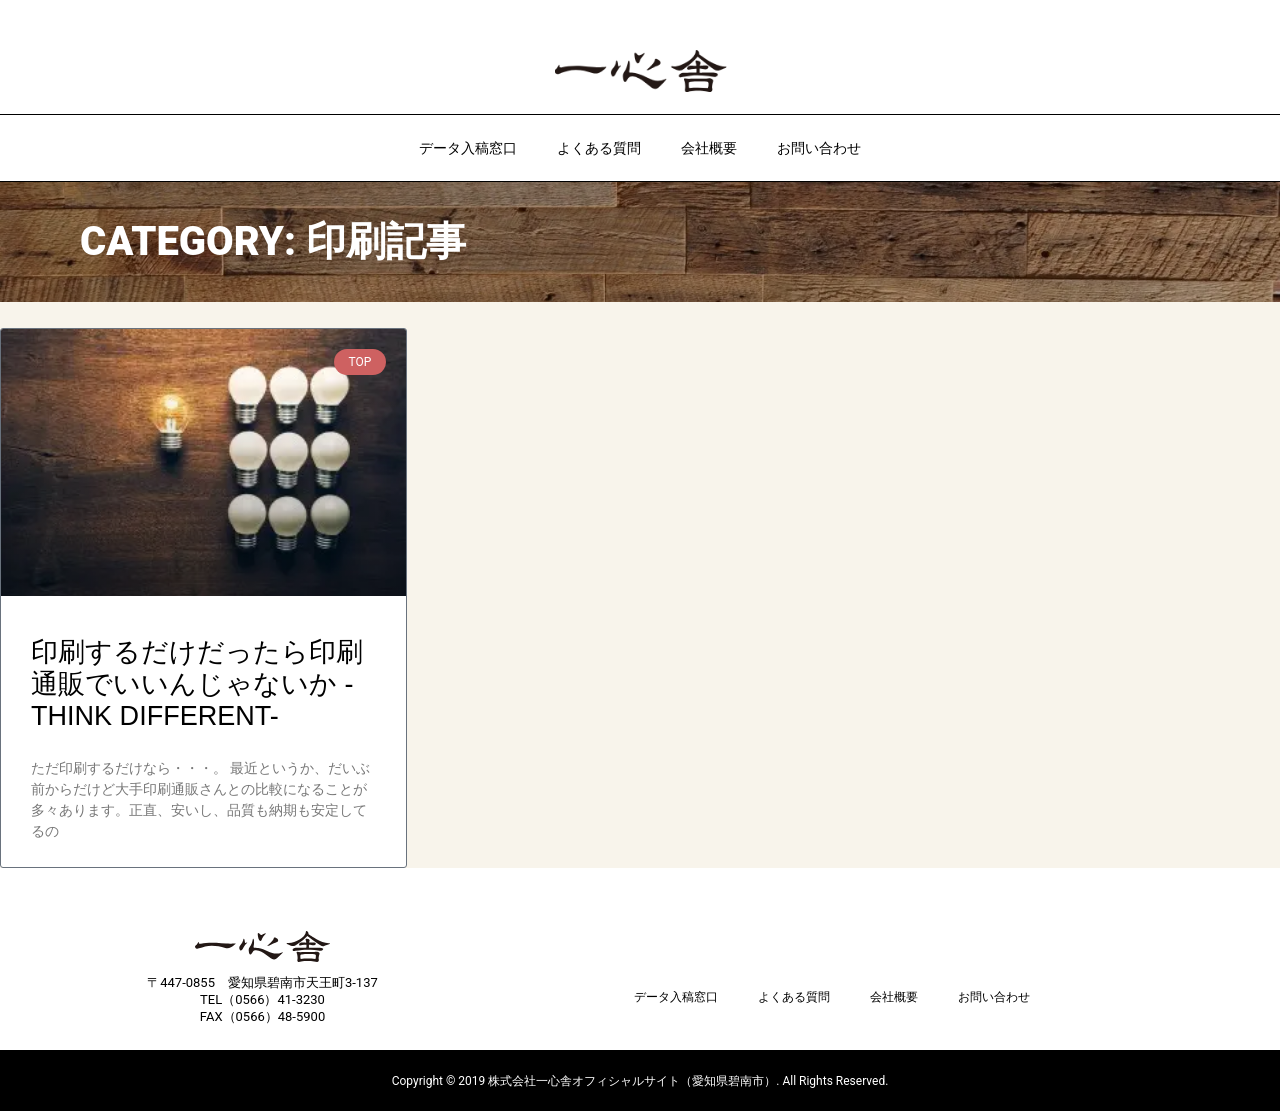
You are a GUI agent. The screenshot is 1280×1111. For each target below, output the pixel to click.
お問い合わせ (819, 148)
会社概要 (709, 148)
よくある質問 (599, 148)
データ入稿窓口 (468, 148)
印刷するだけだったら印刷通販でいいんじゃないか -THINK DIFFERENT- (197, 684)
